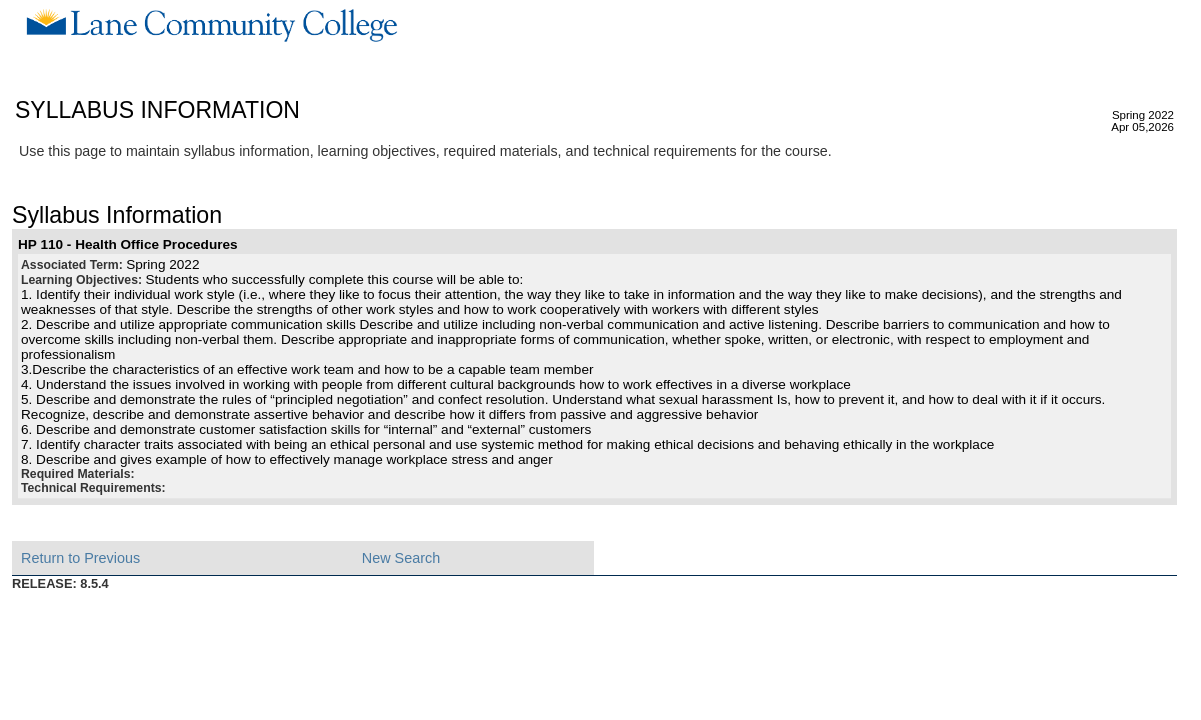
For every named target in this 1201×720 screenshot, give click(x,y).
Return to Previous (80, 558)
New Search (401, 558)
